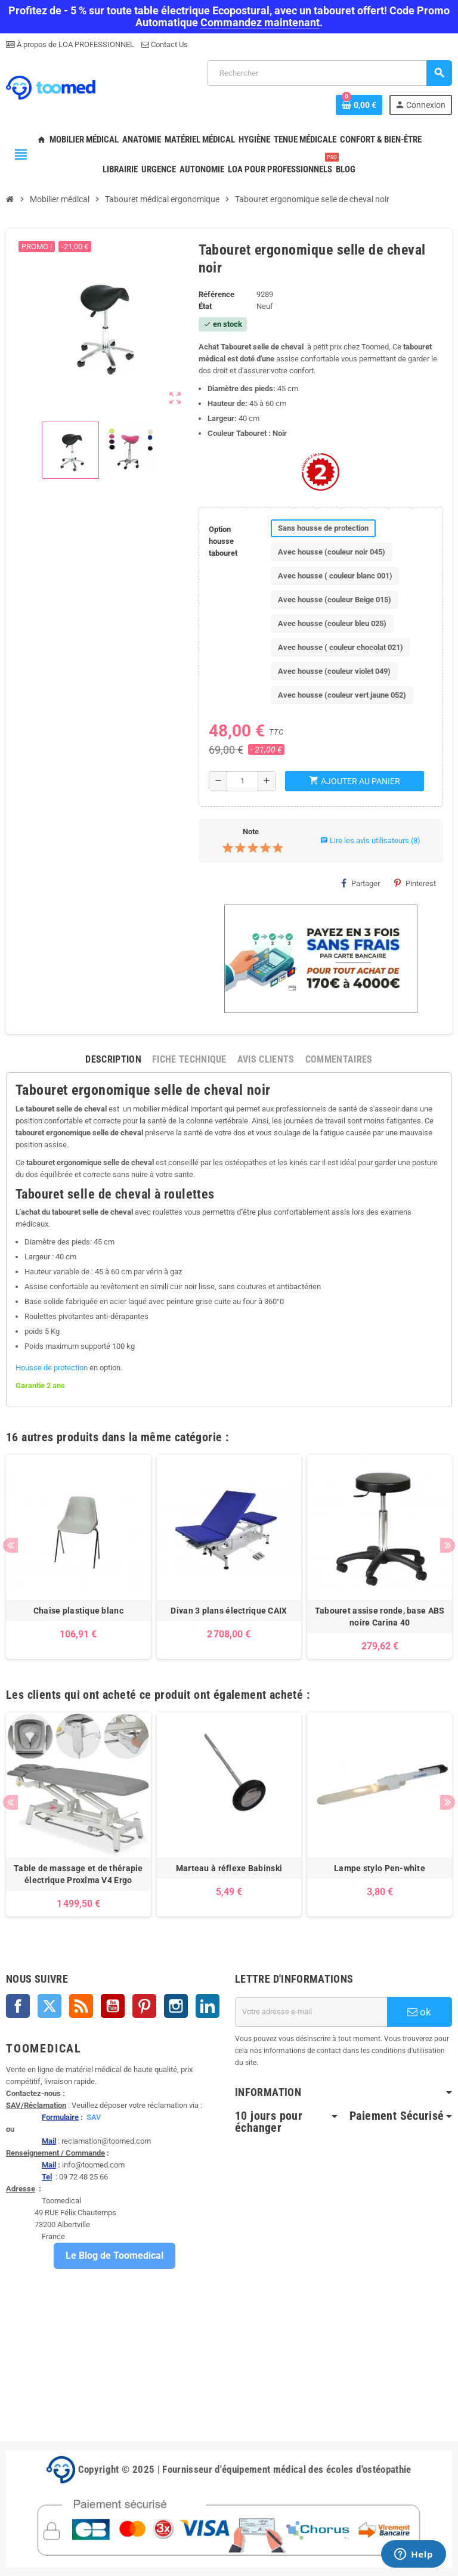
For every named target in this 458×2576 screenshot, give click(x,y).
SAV (93, 2117)
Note (251, 831)
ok (419, 2012)
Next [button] (447, 1545)
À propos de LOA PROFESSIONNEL (74, 44)
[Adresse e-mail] (311, 2012)
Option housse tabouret (223, 541)
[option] (78, 1557)
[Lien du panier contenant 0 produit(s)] (359, 105)
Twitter (49, 2006)
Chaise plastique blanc (78, 1610)
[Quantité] (242, 781)
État (205, 306)
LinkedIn (207, 2006)
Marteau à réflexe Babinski (229, 1868)
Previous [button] (10, 1545)
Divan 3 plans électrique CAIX (229, 1610)
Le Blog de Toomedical (114, 2255)
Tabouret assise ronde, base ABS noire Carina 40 (380, 1616)
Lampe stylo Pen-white (379, 1868)
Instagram (176, 2006)
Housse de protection (52, 1367)
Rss (81, 2006)
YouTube (113, 2006)
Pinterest (415, 883)
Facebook (18, 2006)
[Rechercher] (329, 73)
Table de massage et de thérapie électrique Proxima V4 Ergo (78, 1874)
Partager (360, 883)
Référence (216, 294)
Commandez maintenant (260, 22)
